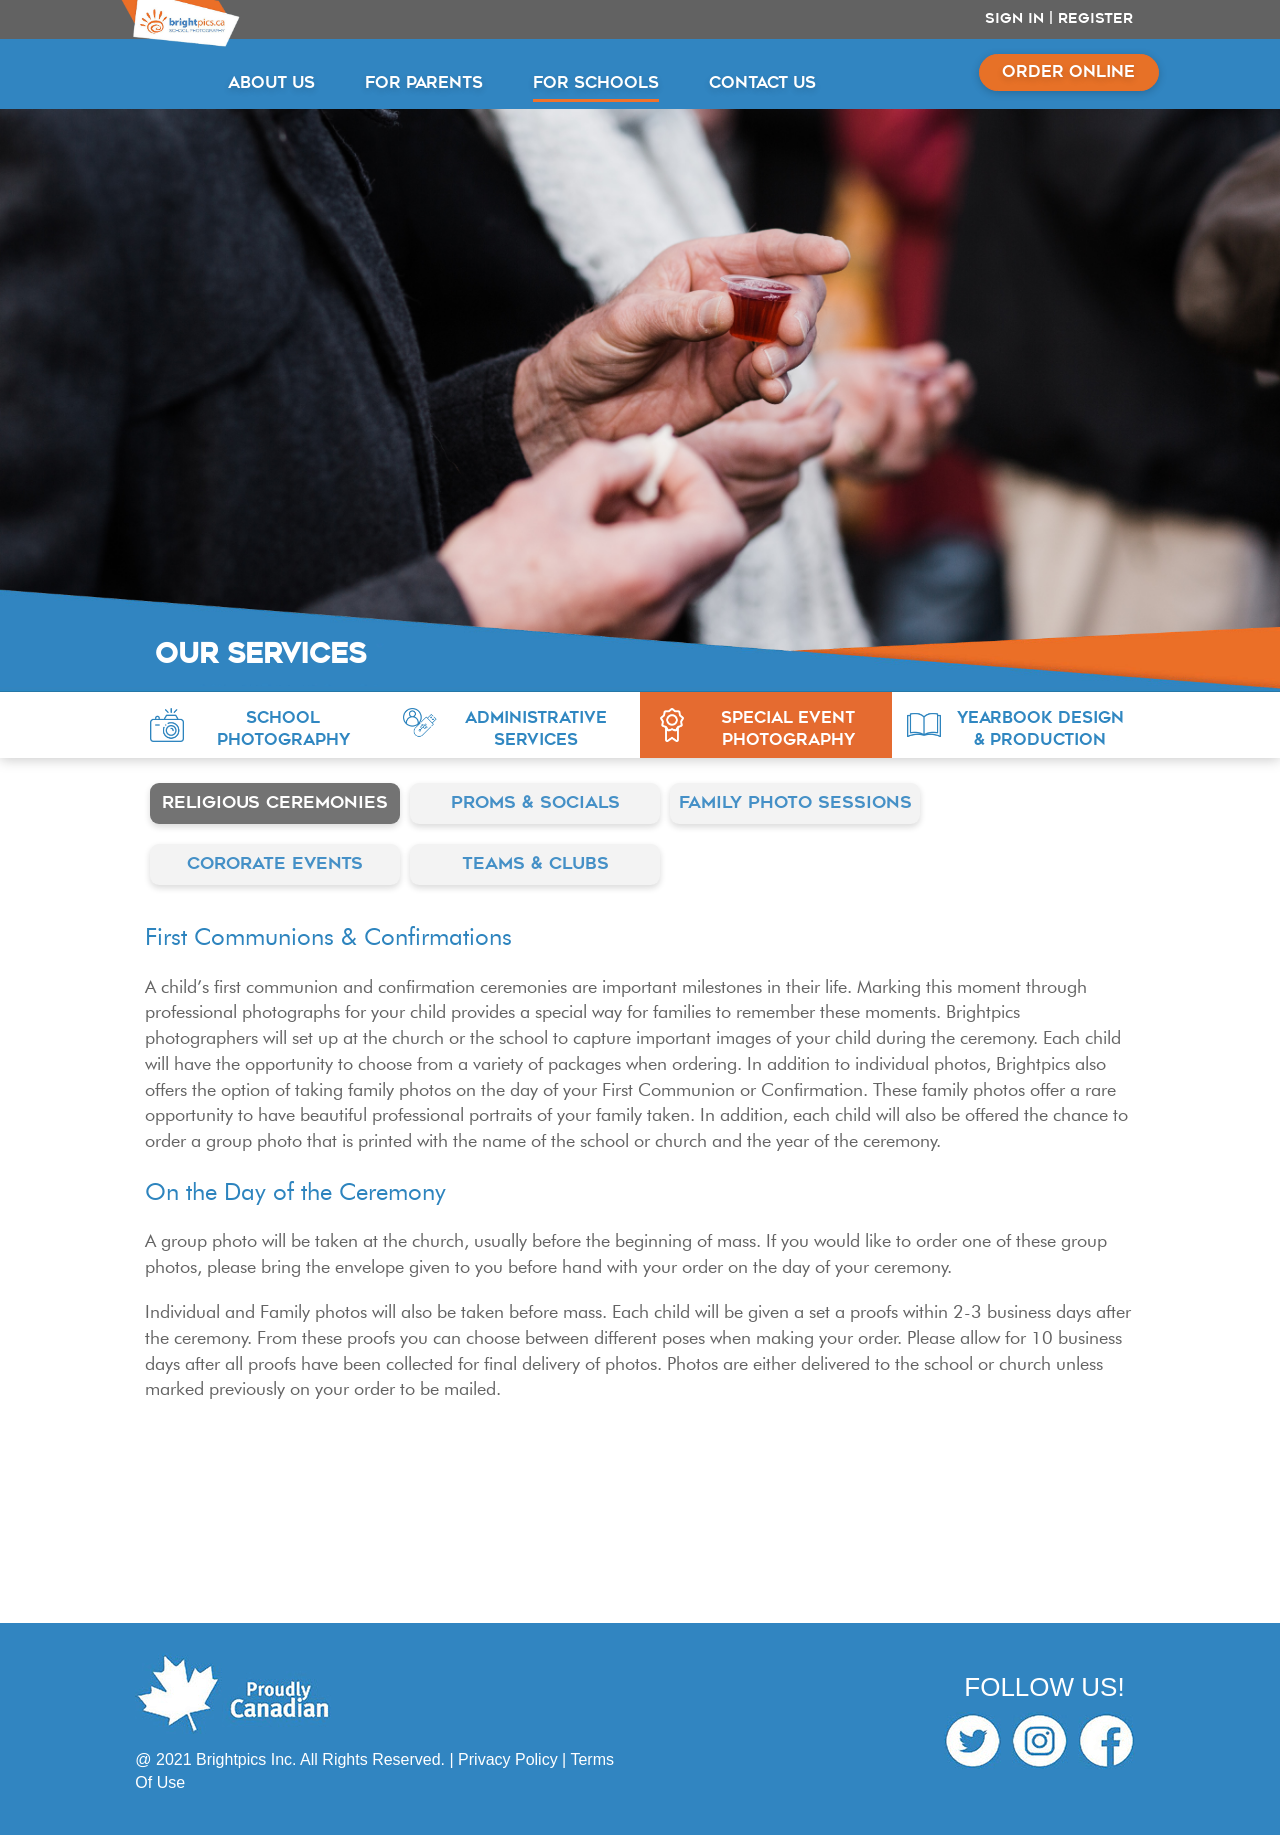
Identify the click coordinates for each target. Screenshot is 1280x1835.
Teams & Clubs (535, 864)
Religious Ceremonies (275, 803)
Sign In (1014, 19)
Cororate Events (275, 864)
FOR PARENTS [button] (424, 84)
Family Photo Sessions (795, 803)
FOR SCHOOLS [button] (596, 84)
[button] (261, 725)
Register (1095, 19)
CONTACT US (762, 84)
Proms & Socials (535, 803)
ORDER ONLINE (1068, 73)
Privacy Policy (508, 1759)
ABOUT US (271, 84)
